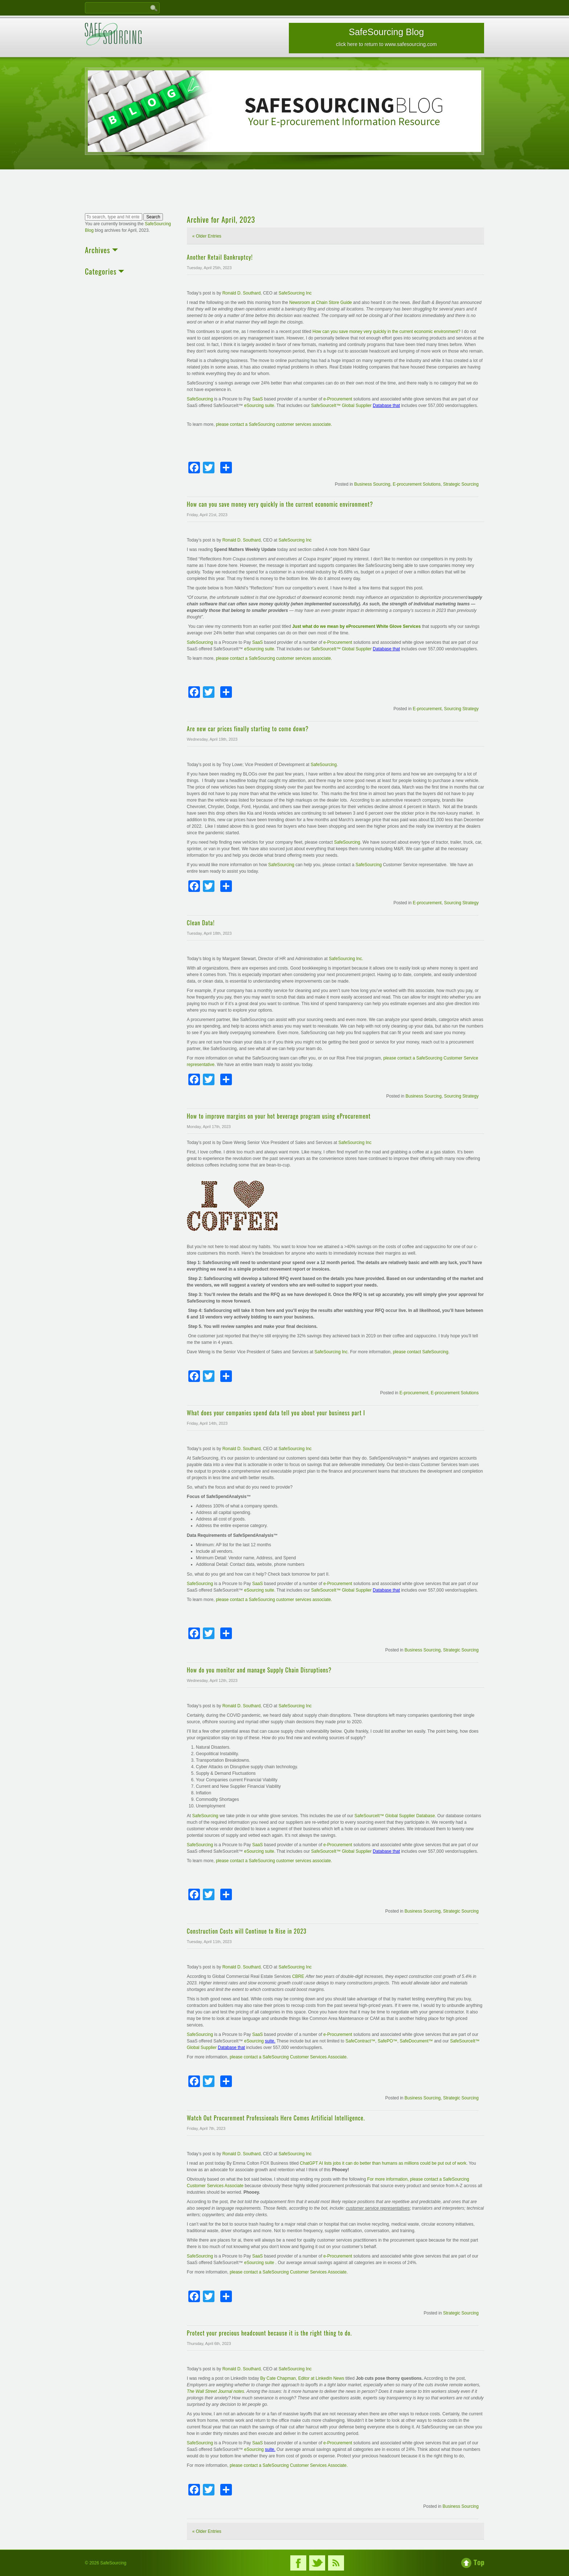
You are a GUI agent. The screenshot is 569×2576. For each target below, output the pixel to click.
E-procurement (427, 708)
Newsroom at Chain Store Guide (320, 302)
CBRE (298, 1976)
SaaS (257, 399)
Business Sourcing (372, 484)
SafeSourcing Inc (294, 293)
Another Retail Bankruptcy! (220, 257)
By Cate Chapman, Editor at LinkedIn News (302, 2378)
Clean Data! (201, 922)
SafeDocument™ (416, 2041)
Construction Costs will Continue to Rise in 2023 (247, 1931)
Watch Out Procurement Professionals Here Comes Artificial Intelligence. (276, 2118)
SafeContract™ (360, 2041)
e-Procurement (337, 399)
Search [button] (153, 216)
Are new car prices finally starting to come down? (248, 728)
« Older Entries (206, 236)
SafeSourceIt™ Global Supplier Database (395, 1815)
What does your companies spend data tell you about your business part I (276, 1412)
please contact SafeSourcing (421, 1351)
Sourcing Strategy (461, 708)
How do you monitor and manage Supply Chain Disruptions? (259, 1670)
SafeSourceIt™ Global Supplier (342, 405)
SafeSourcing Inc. (346, 958)
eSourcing (254, 2041)
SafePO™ (387, 2041)
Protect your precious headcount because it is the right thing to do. (269, 2333)
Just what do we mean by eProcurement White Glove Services (356, 626)
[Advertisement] (284, 192)
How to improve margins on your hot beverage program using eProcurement (284, 1116)
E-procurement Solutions (417, 484)
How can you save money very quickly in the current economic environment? (386, 331)
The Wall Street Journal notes (215, 2391)
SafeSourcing (200, 399)
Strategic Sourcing (461, 484)
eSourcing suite (259, 405)
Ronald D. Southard (241, 293)
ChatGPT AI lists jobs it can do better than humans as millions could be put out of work (383, 2163)
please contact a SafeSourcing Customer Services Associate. (289, 2056)
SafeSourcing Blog (386, 37)
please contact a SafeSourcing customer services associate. (274, 424)
